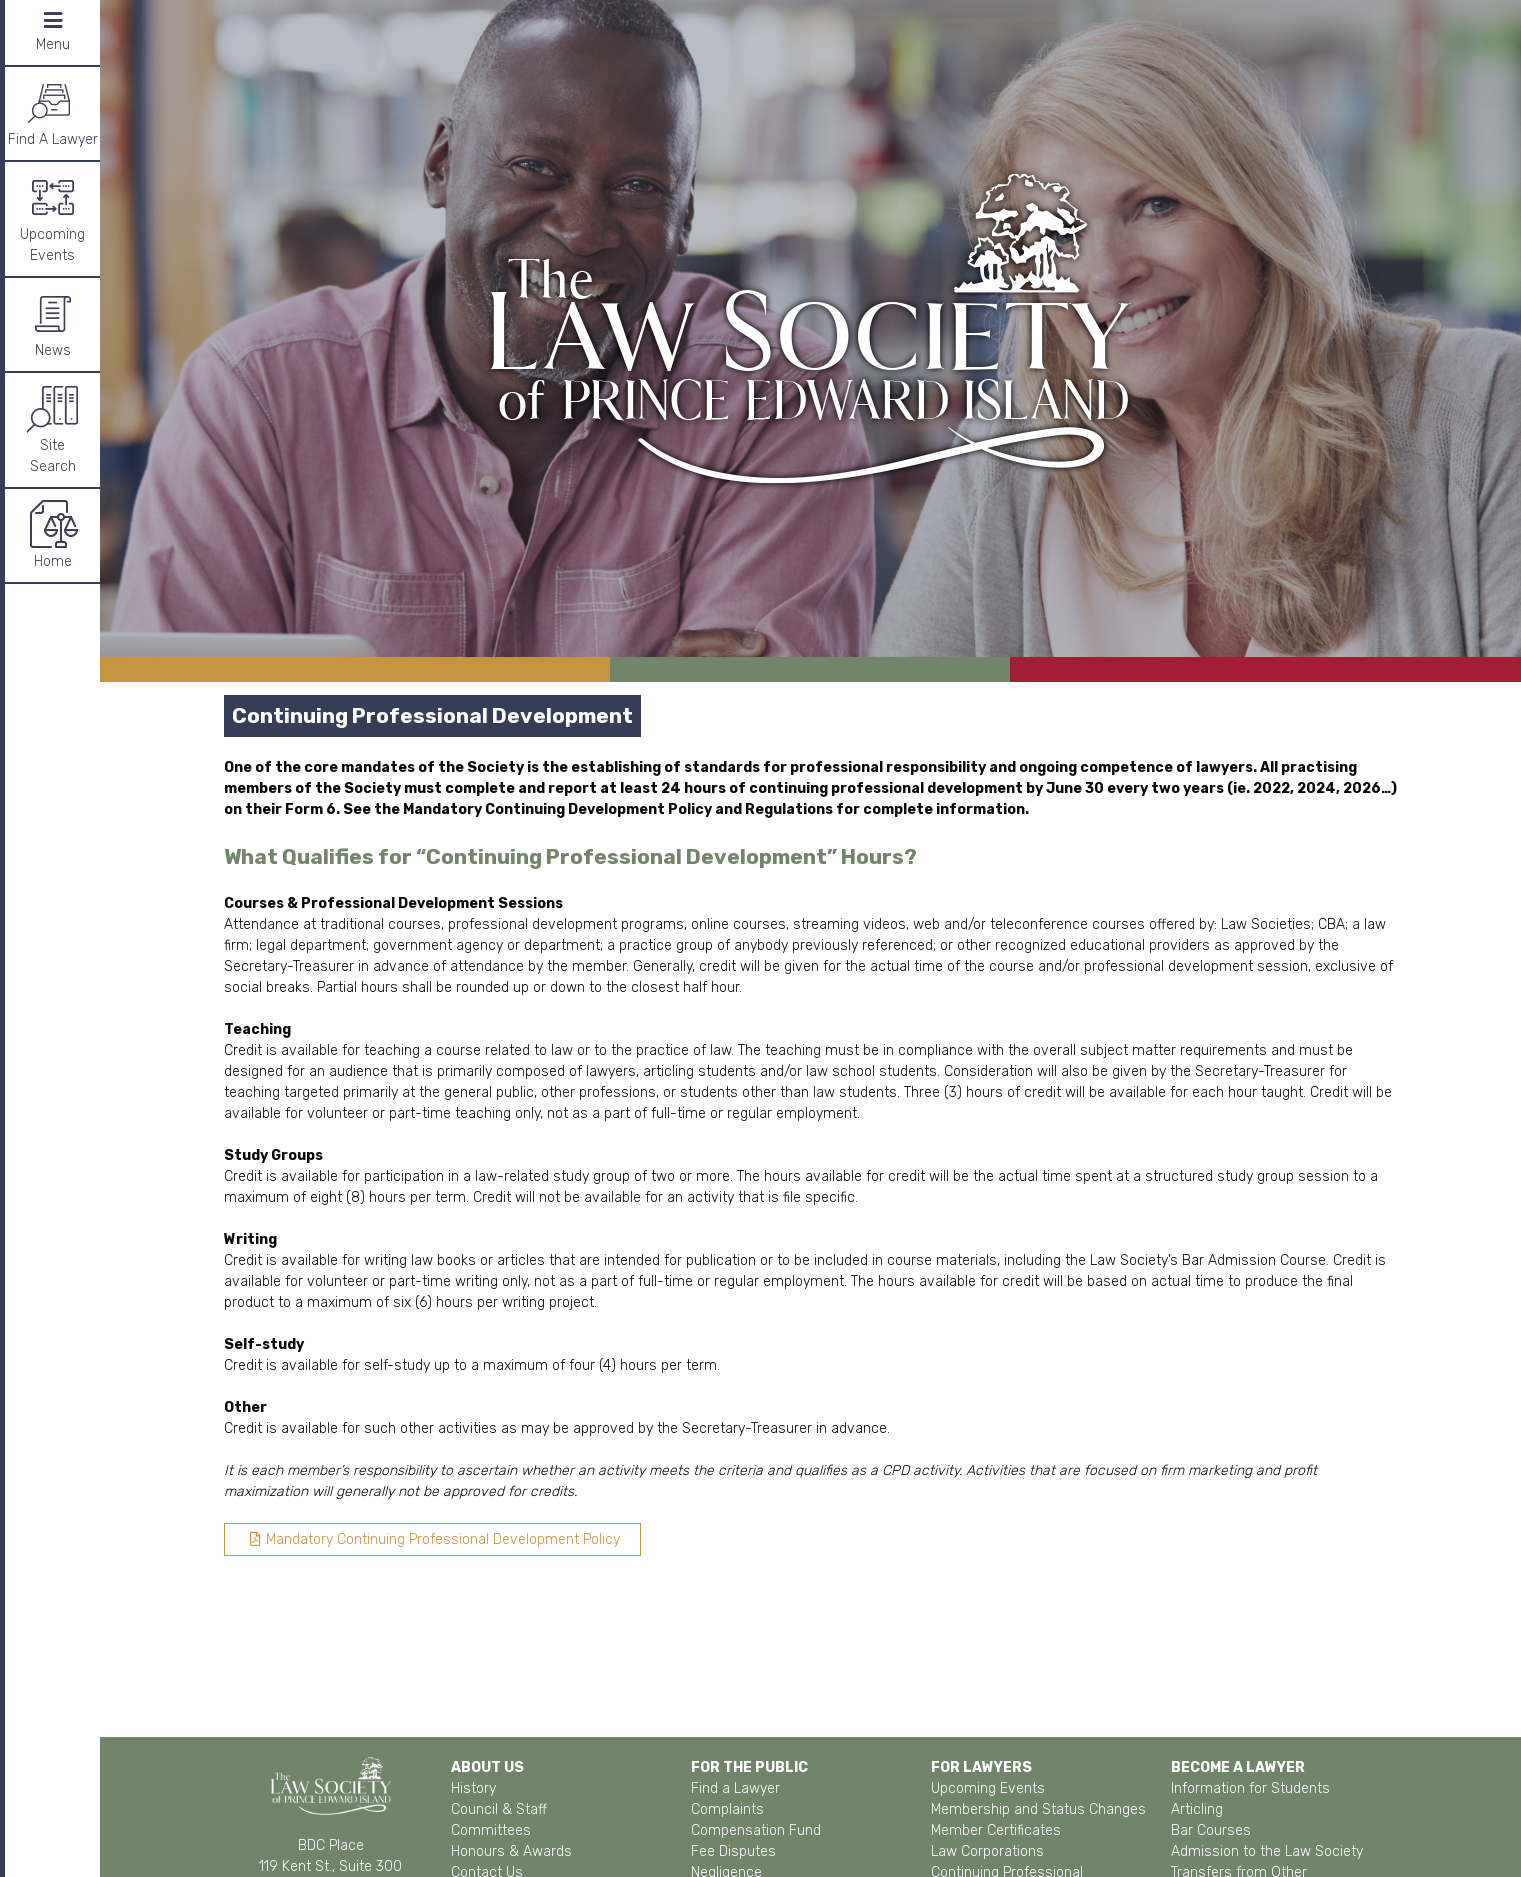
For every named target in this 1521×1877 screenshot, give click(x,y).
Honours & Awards (511, 1851)
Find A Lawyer (53, 112)
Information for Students (1250, 1788)
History (473, 1788)
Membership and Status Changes (1038, 1809)
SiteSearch (53, 429)
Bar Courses (1211, 1830)
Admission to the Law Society (1267, 1851)
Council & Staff (499, 1809)
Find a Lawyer (735, 1788)
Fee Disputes (733, 1851)
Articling (1197, 1809)
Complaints (727, 1809)
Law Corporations (987, 1851)
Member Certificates (996, 1830)
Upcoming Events (52, 218)
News (53, 323)
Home (53, 534)
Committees (491, 1830)
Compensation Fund (756, 1830)
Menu (53, 31)
